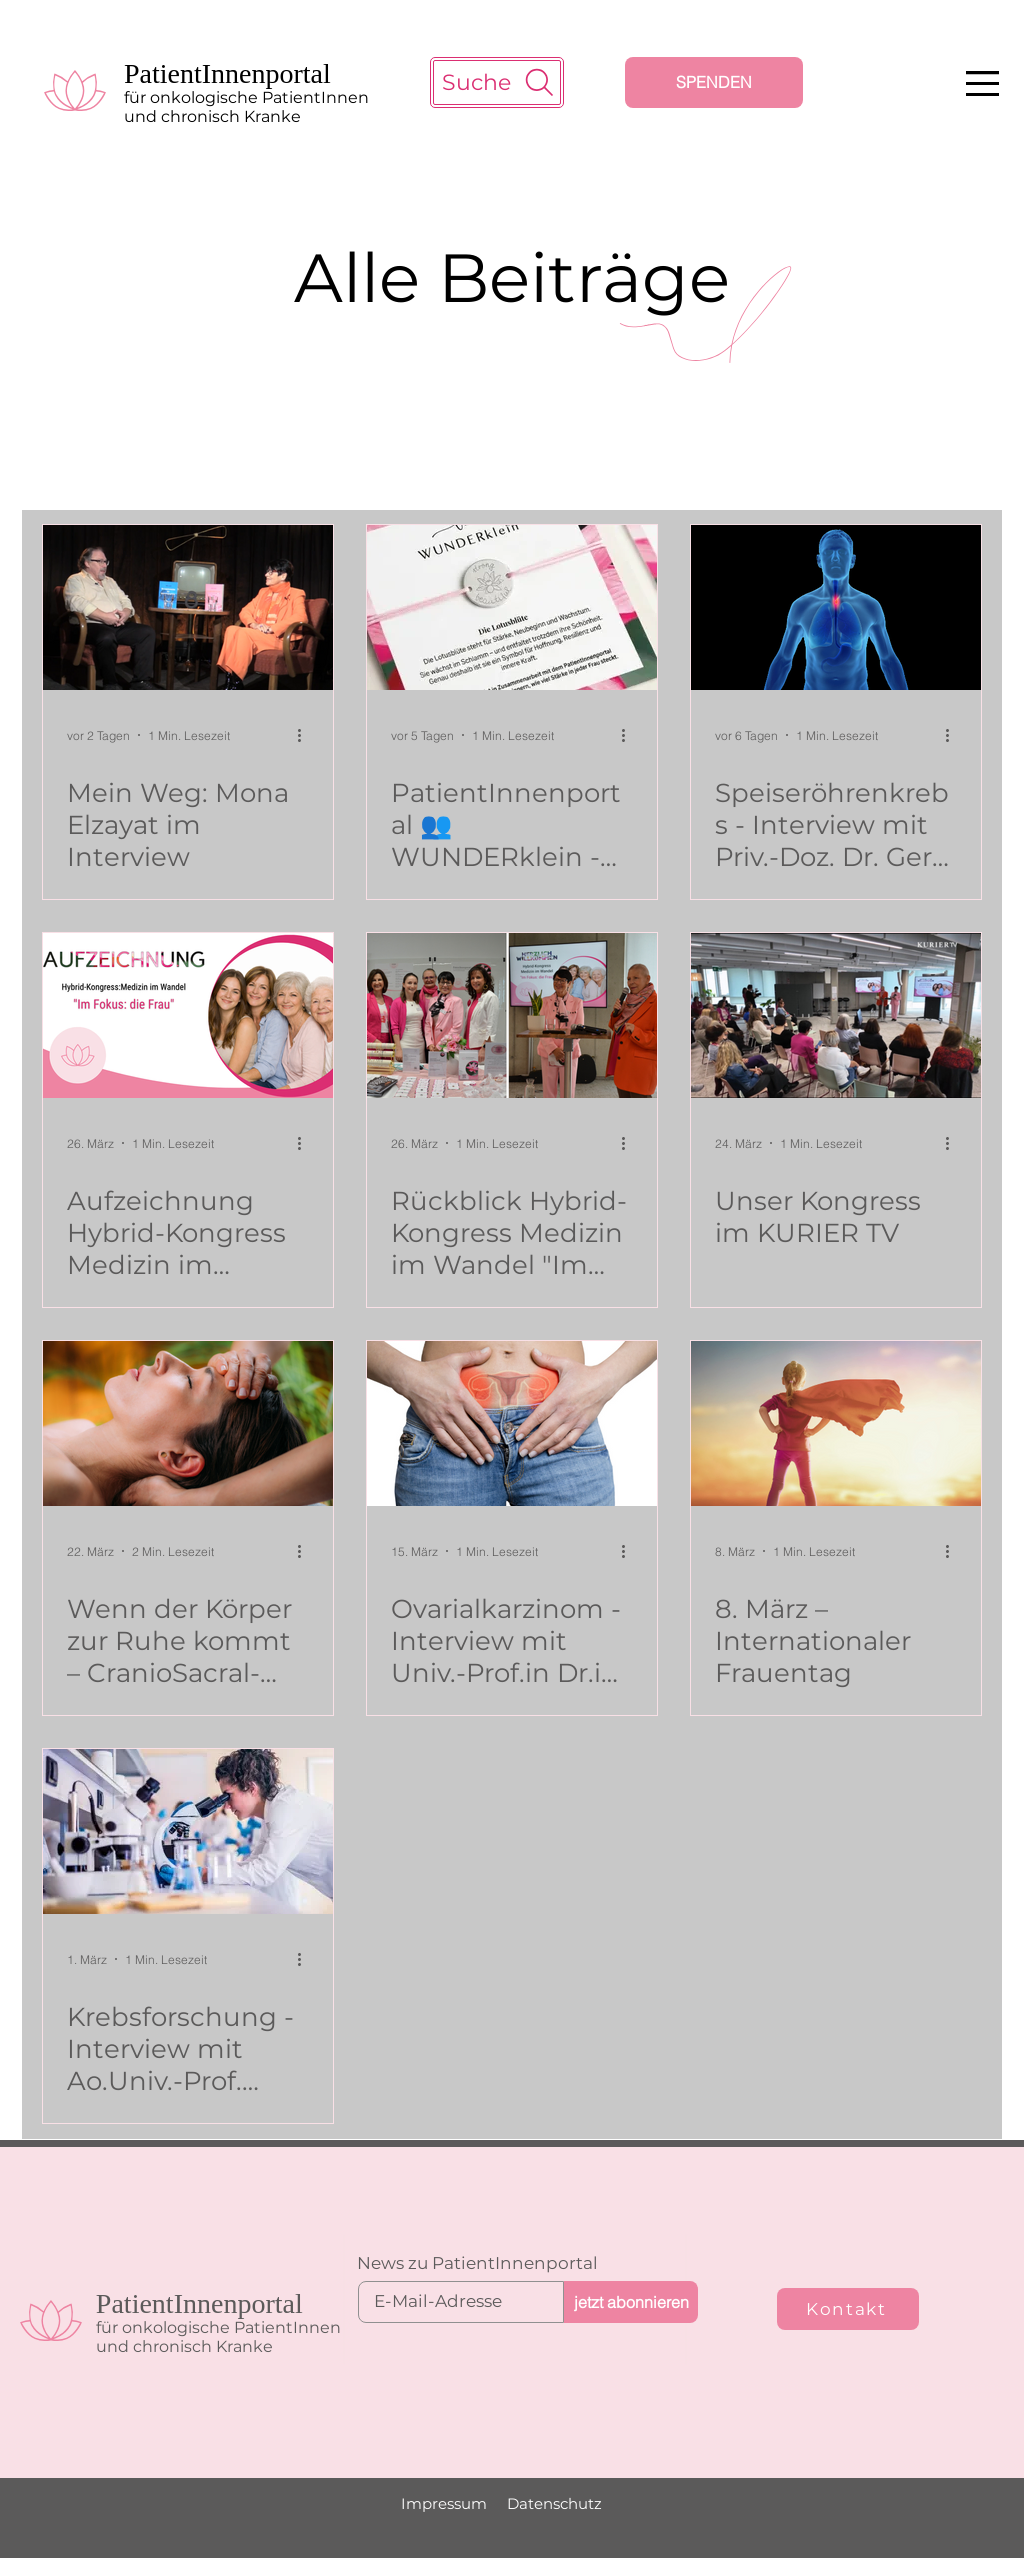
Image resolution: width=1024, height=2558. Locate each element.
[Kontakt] (848, 2309)
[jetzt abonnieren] (631, 2302)
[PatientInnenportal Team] (512, 1015)
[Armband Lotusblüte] (512, 607)
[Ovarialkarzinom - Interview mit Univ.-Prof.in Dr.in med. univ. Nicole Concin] (512, 1423)
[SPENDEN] (714, 82)
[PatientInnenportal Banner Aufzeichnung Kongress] (188, 1015)
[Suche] (497, 82)
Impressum (444, 2503)
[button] (982, 83)
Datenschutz (554, 2503)
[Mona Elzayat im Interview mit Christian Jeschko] (188, 607)
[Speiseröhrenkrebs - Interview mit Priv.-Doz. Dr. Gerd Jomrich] (836, 607)
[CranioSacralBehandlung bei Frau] (188, 1423)
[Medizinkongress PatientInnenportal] (836, 1015)
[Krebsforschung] (188, 1831)
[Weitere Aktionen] (306, 735)
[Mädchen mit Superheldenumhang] (836, 1423)
